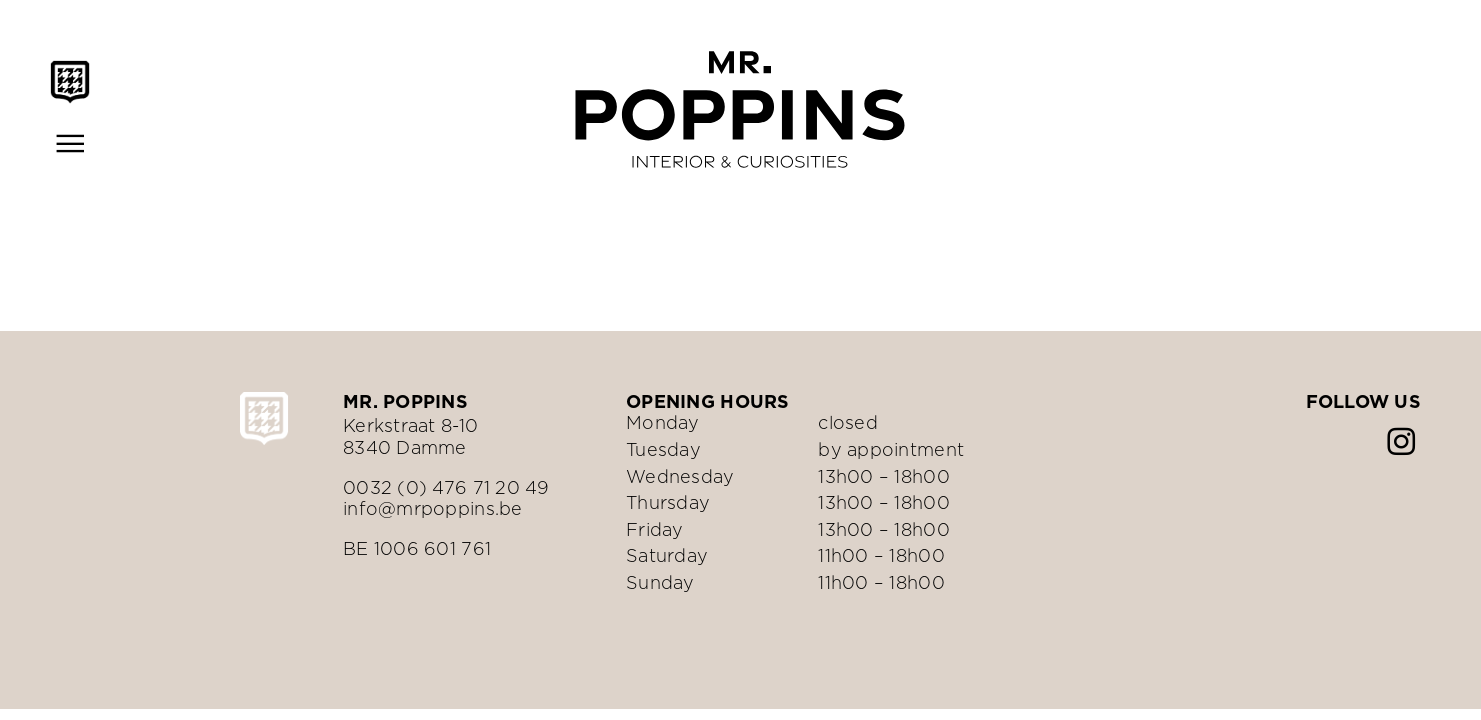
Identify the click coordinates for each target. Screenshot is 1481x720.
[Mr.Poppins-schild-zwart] (70, 68)
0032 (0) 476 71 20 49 (446, 487)
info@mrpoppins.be (433, 508)
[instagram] (1401, 442)
